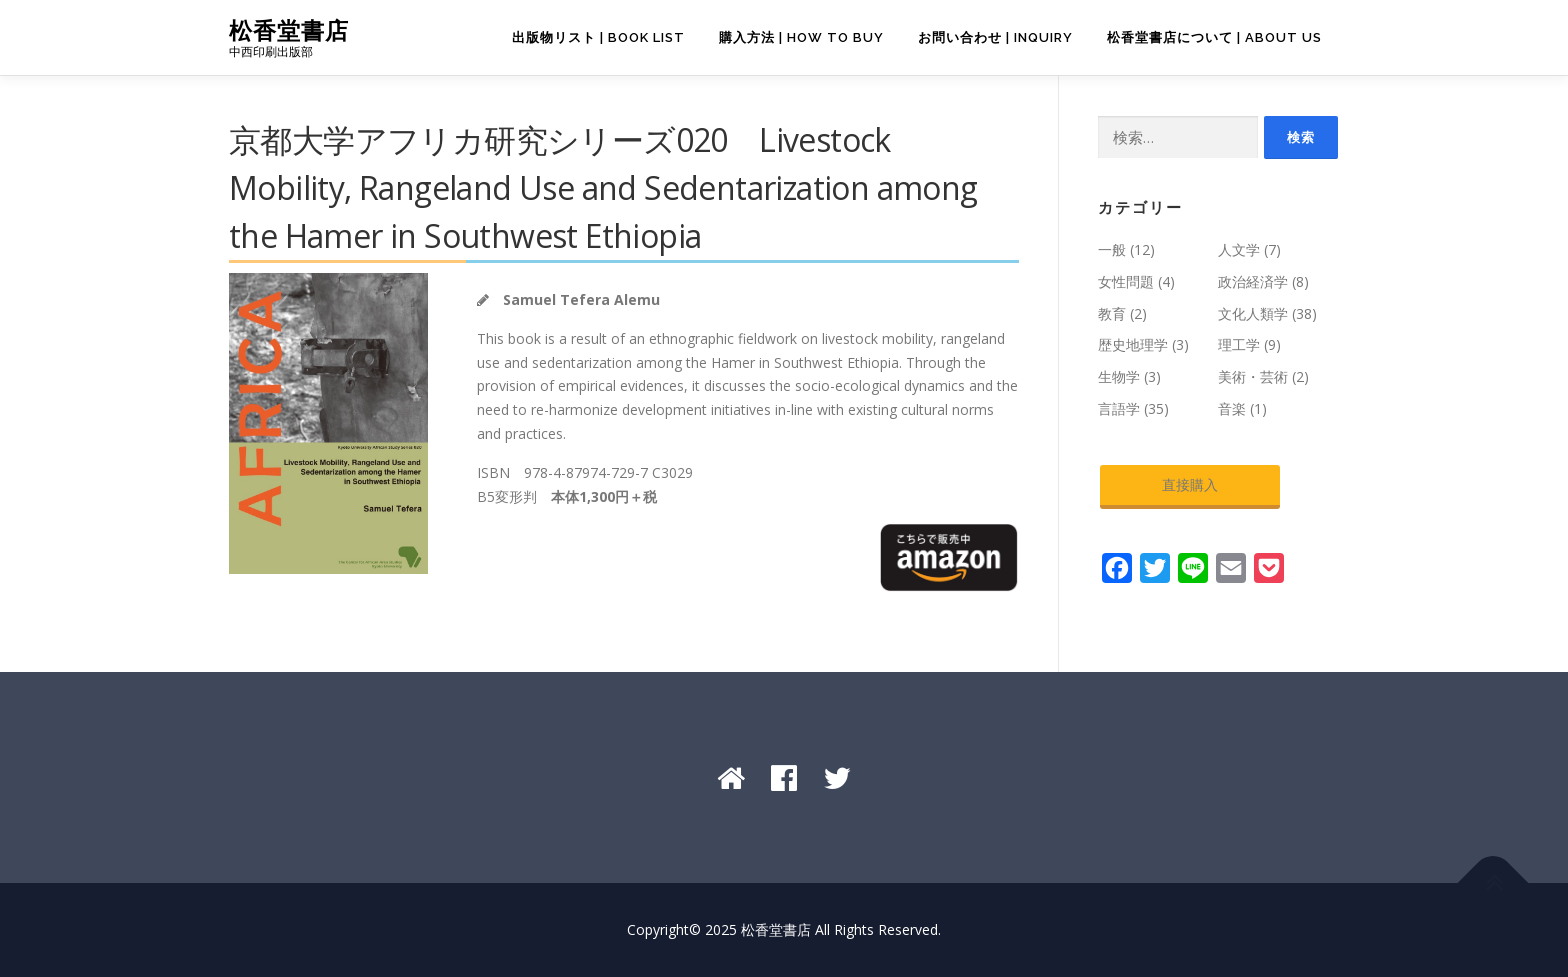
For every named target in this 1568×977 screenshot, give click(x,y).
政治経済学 (1253, 281)
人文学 (1239, 249)
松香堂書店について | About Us (1214, 37)
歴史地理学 (1133, 344)
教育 (1112, 313)
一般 (1112, 249)
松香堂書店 (289, 30)
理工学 (1239, 344)
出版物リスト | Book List (598, 37)
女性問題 (1126, 281)
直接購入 (1190, 484)
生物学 (1119, 376)
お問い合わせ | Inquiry (995, 37)
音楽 (1232, 408)
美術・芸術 (1253, 376)
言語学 (1119, 408)
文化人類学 (1253, 313)
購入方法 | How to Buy (801, 37)
